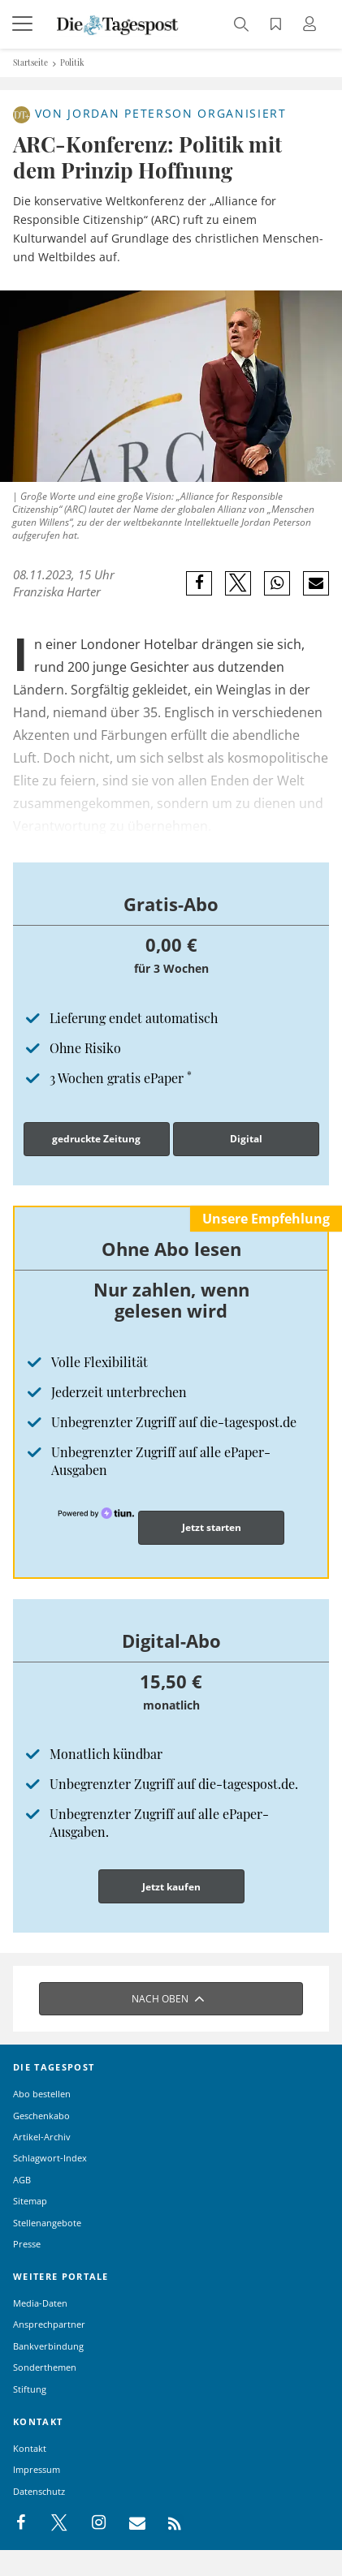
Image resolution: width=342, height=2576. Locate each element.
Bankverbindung (48, 2346)
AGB (22, 2180)
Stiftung (29, 2389)
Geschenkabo (41, 2115)
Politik (72, 62)
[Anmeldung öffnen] (312, 25)
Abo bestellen (42, 2094)
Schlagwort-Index (50, 2158)
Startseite (30, 62)
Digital (246, 1139)
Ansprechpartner (49, 2324)
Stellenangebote (47, 2223)
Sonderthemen (44, 2367)
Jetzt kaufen (171, 1887)
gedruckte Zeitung (96, 1139)
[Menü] (24, 24)
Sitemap (30, 2201)
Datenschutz (39, 2491)
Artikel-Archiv (42, 2137)
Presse (27, 2244)
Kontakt (29, 2448)
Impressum (36, 2469)
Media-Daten (40, 2303)
